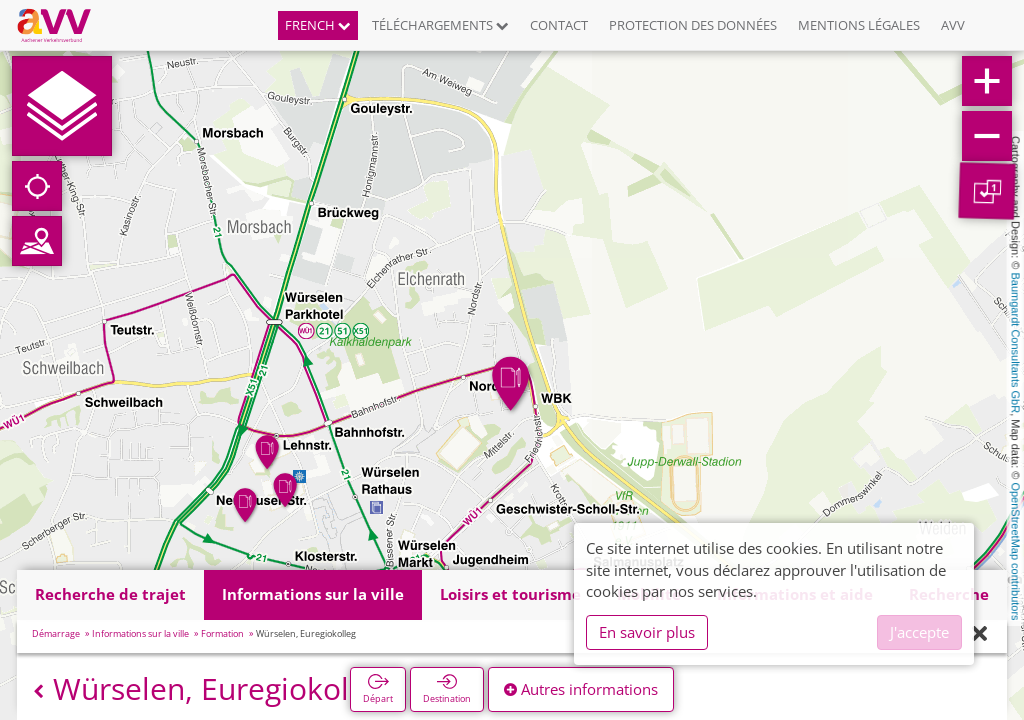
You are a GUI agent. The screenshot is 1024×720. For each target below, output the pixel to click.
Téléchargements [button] (440, 25)
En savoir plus (647, 632)
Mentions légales (859, 25)
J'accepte (919, 632)
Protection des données (693, 25)
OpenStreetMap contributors (1016, 551)
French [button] (318, 25)
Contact (559, 25)
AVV (953, 25)
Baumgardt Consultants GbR (1016, 343)
